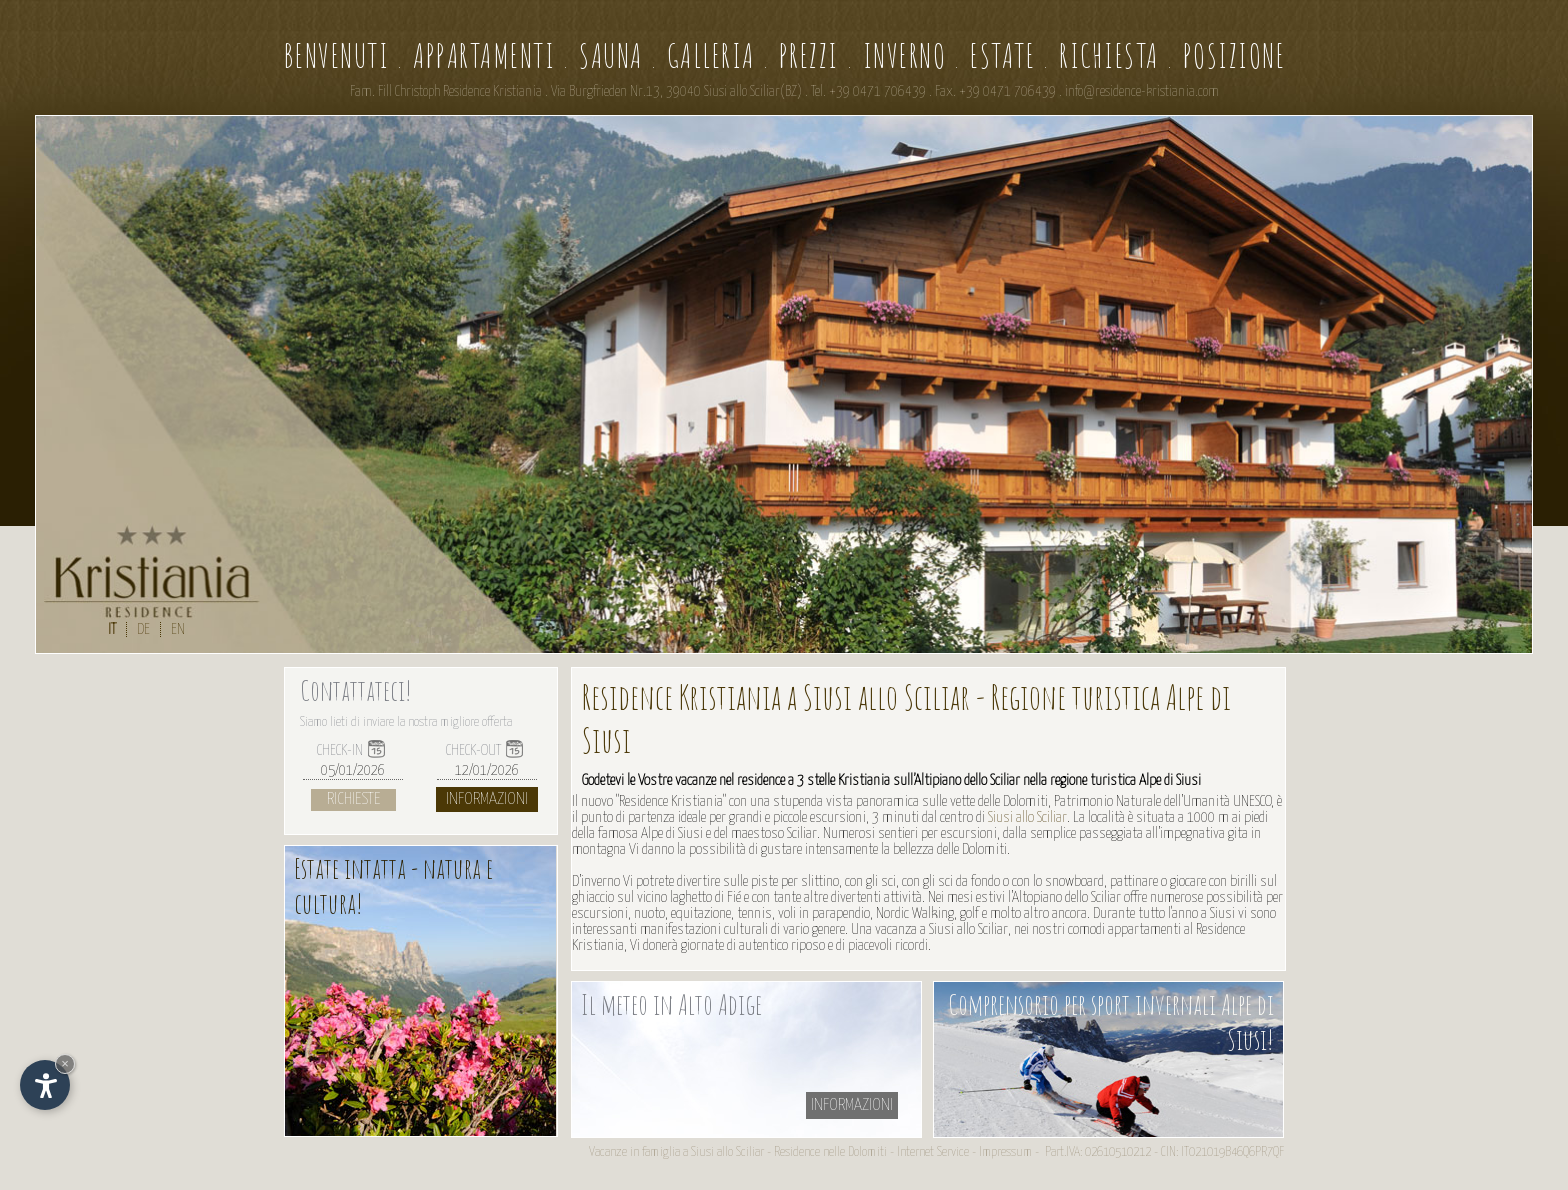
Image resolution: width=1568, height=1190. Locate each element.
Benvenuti (336, 55)
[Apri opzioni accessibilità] (45, 1085)
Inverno (905, 55)
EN (178, 629)
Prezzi (809, 55)
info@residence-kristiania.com (1142, 92)
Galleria (711, 55)
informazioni (852, 1105)
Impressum (1005, 1152)
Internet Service (933, 1152)
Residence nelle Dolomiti (830, 1152)
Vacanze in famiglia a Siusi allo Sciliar (676, 1152)
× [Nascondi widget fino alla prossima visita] (65, 1063)
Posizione (1234, 55)
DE (143, 629)
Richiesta (1109, 55)
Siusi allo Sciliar (1027, 817)
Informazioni (487, 799)
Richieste (353, 799)
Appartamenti (484, 55)
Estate (1002, 55)
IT (112, 629)
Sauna (611, 55)
